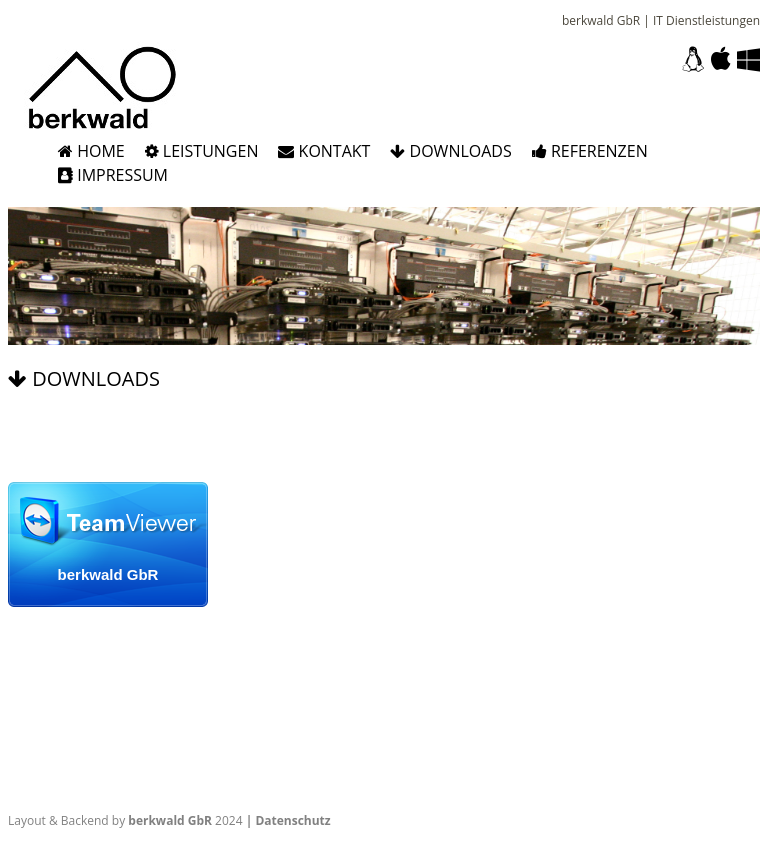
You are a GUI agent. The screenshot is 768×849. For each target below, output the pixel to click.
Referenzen (590, 151)
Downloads (450, 151)
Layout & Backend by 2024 (125, 820)
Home (91, 151)
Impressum (113, 175)
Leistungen (202, 151)
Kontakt (324, 151)
